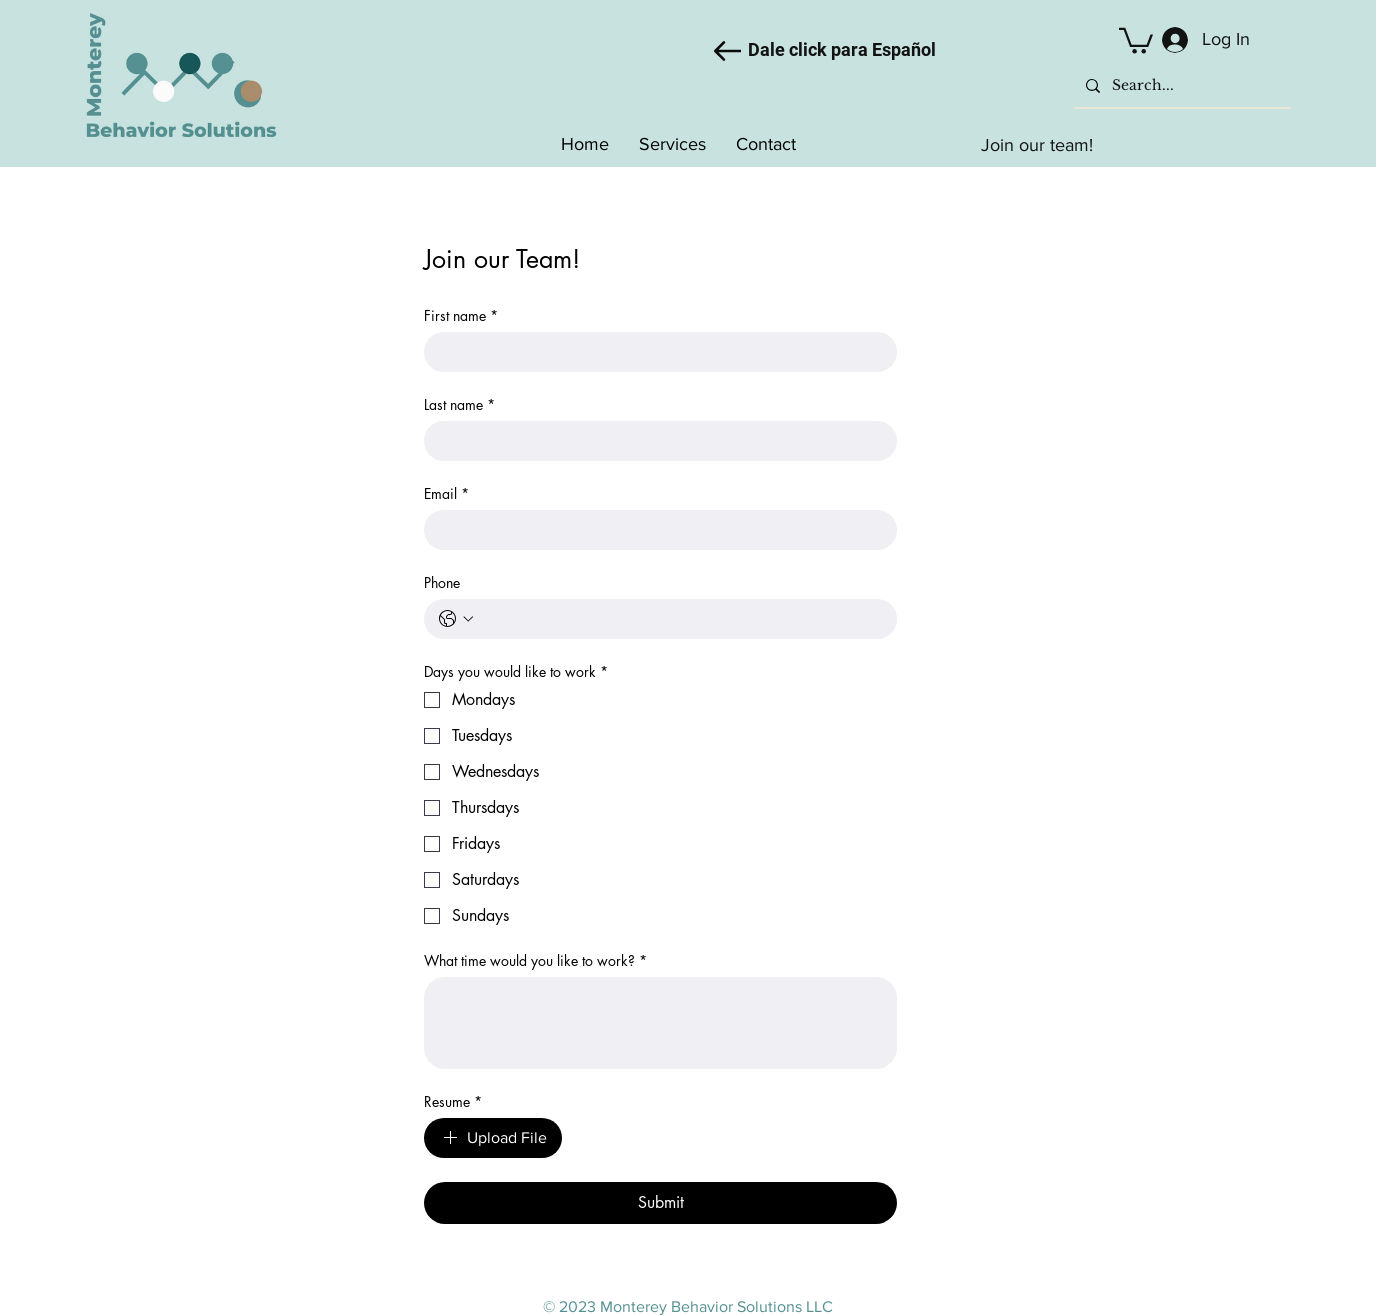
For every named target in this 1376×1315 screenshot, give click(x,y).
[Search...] (1180, 85)
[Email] (654, 530)
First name (461, 315)
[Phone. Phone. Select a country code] (456, 619)
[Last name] (654, 441)
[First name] (654, 352)
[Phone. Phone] (680, 619)
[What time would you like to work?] (660, 1023)
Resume (453, 1101)
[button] (1136, 39)
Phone (442, 582)
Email (446, 493)
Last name (459, 404)
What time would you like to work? (535, 960)
